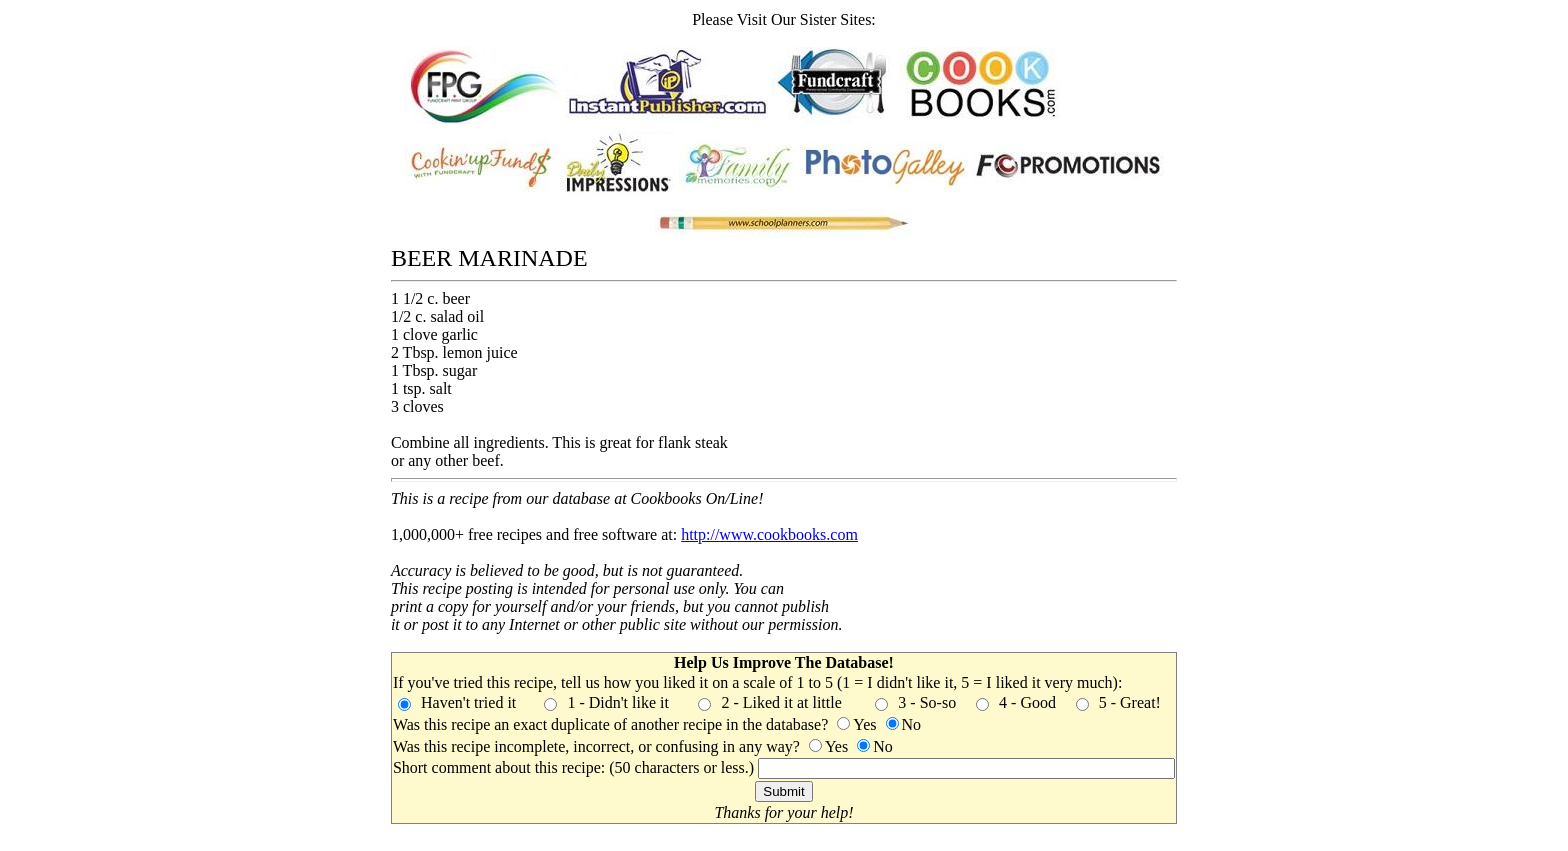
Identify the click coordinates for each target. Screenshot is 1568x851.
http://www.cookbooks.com (769, 534)
